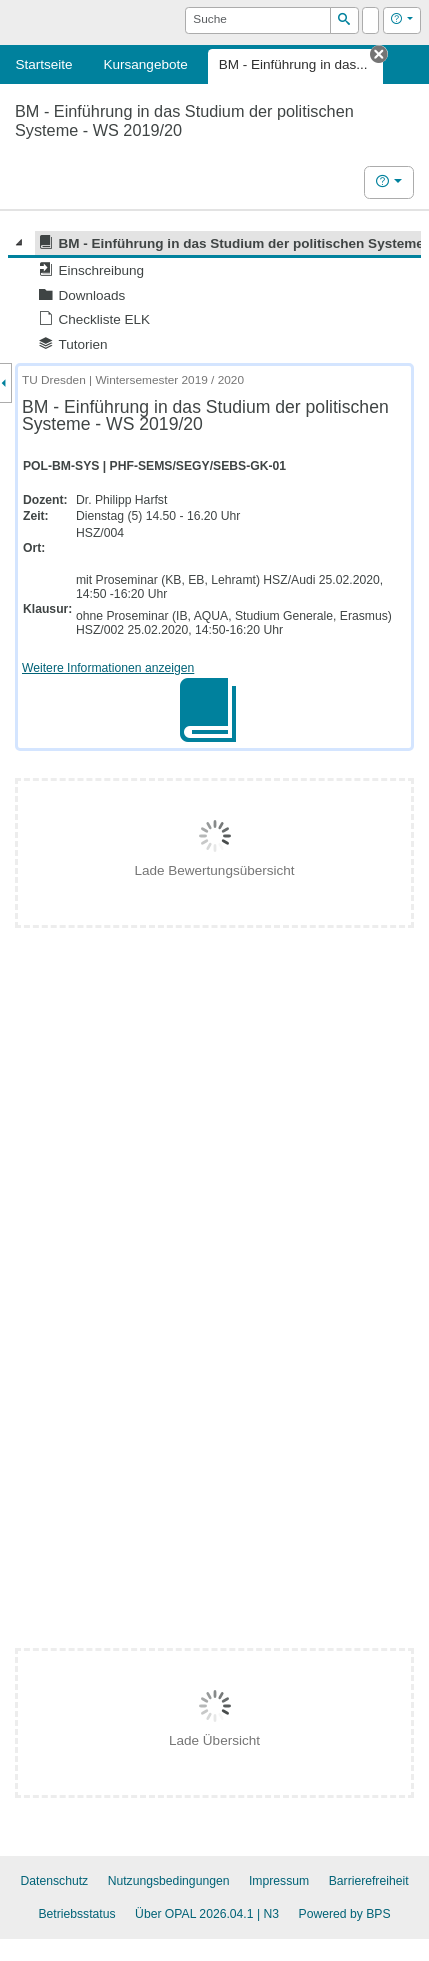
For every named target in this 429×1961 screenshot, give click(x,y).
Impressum (279, 1881)
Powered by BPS (345, 1914)
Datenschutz (54, 1881)
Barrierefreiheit (369, 1881)
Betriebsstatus (76, 1914)
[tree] (214, 293)
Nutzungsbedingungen (169, 1881)
